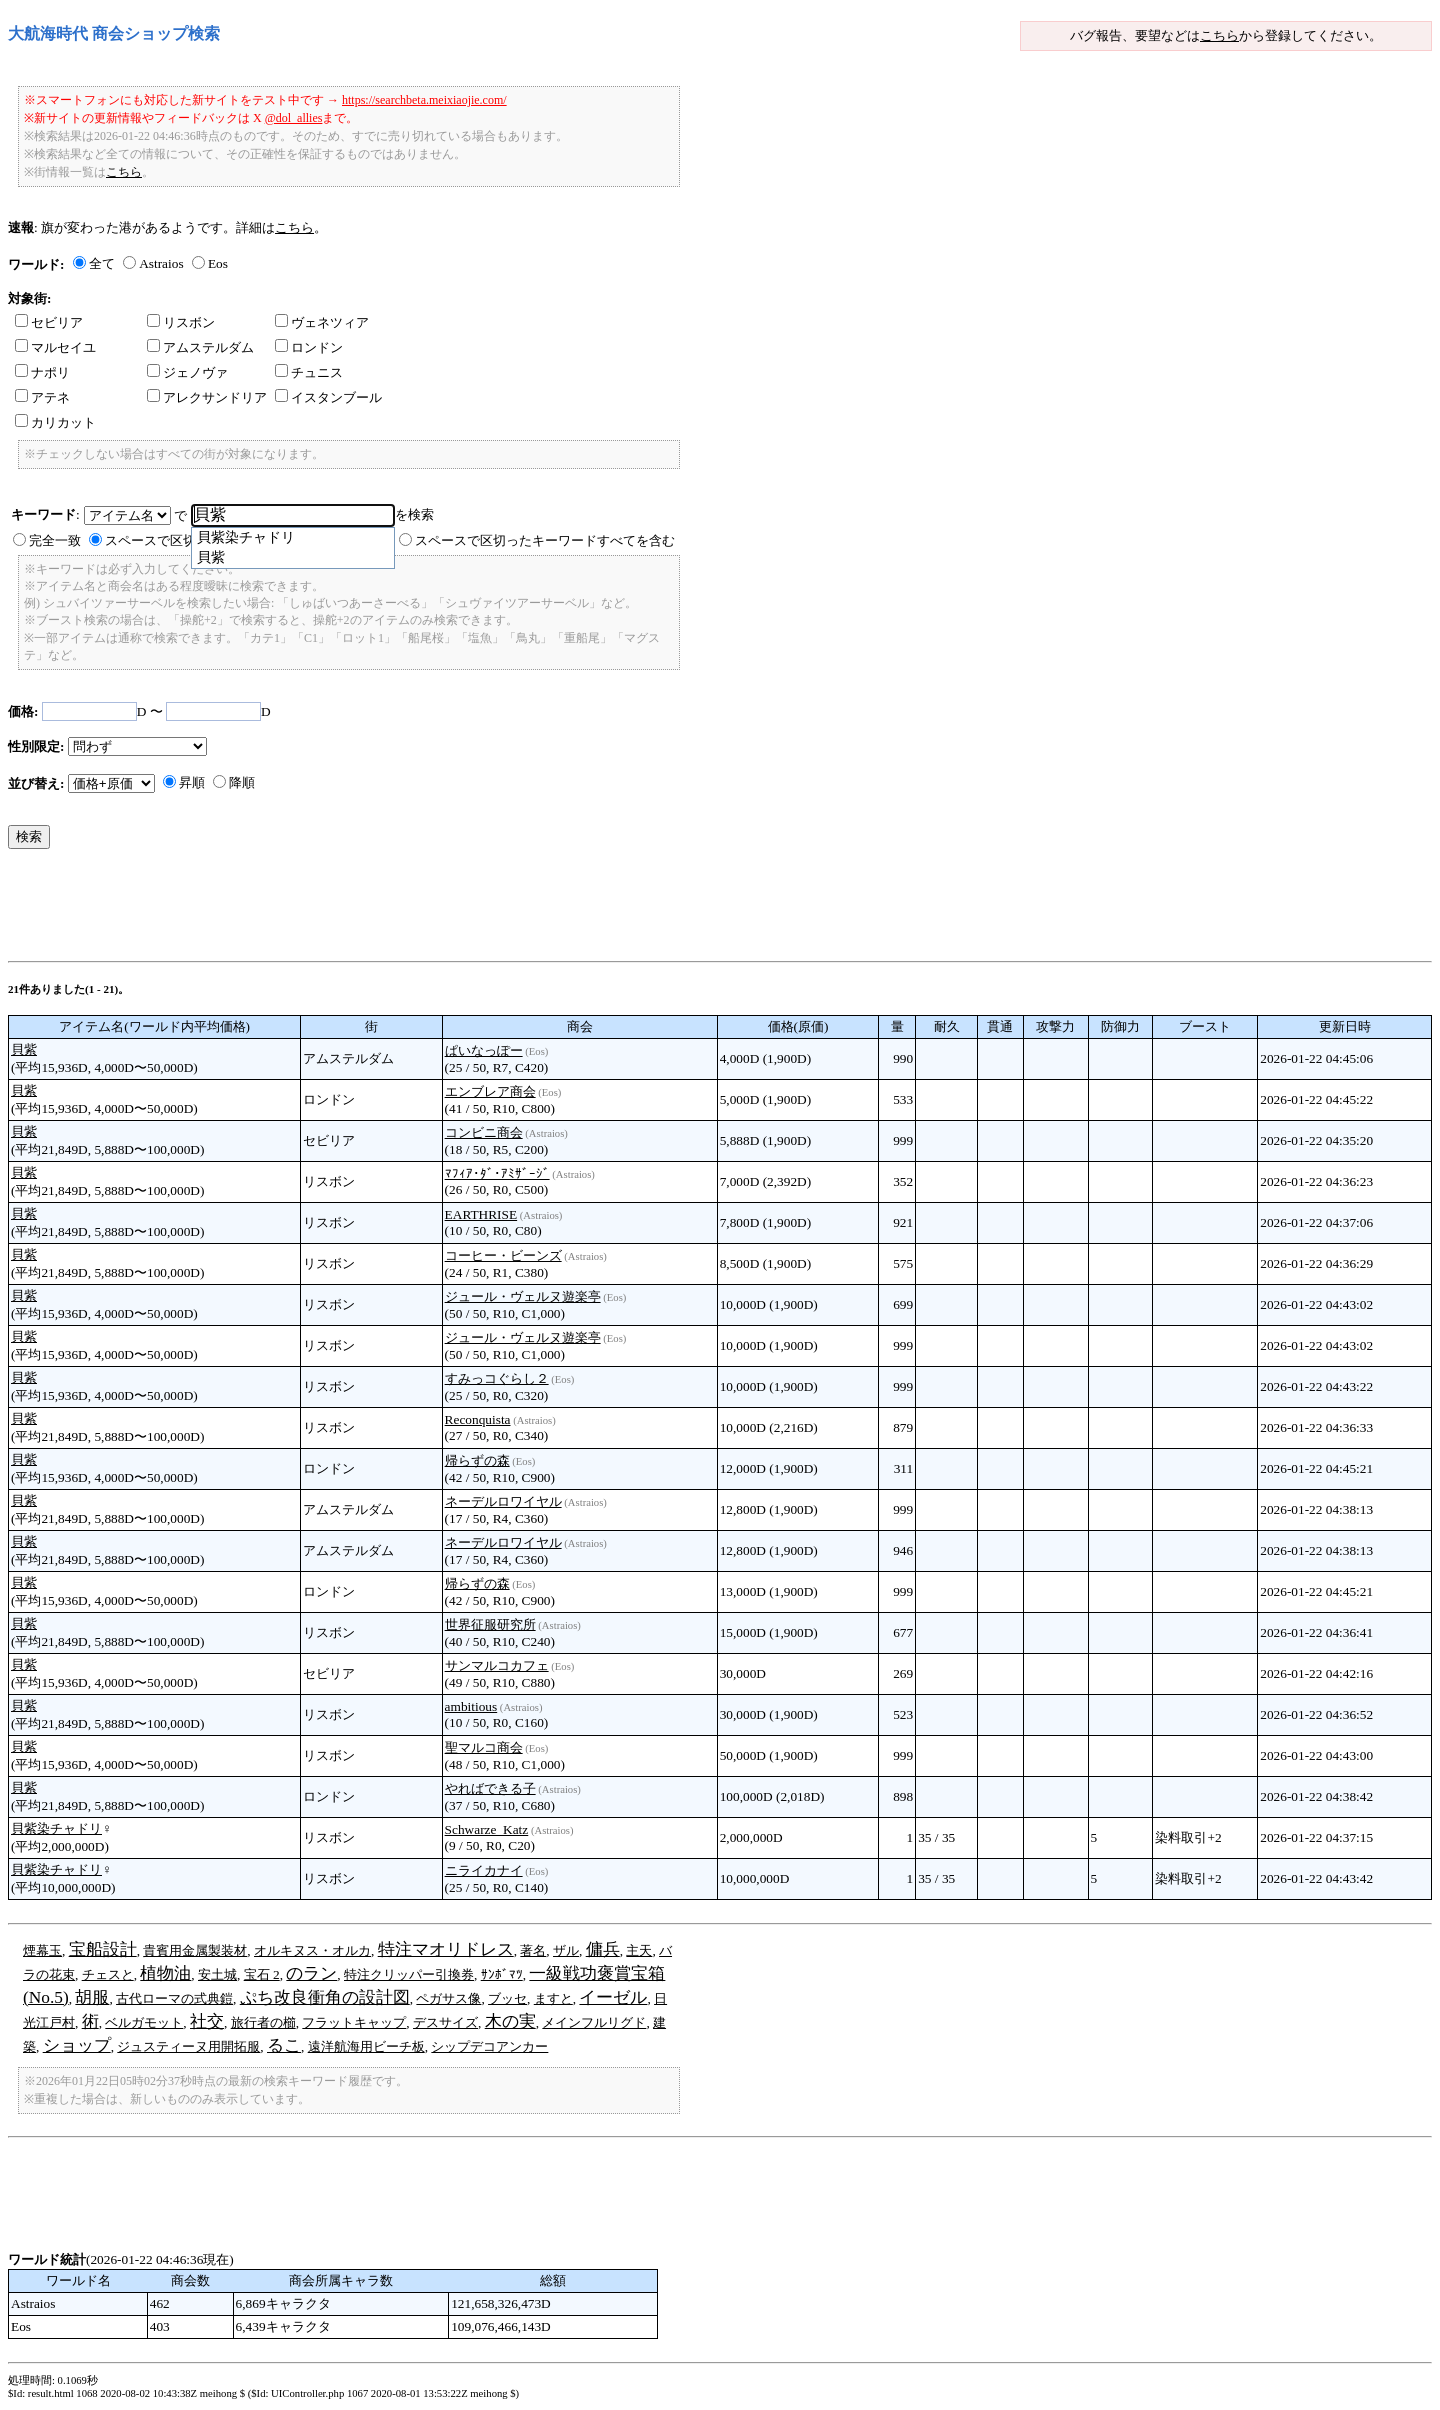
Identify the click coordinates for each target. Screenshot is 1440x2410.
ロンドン (309, 347)
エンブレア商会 (490, 1091)
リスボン (181, 322)
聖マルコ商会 (484, 1747)
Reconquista (478, 1419)
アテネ (42, 397)
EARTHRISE (481, 1214)
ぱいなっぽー (484, 1050)
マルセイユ (55, 347)
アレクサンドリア (207, 397)
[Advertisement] (372, 910)
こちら (1219, 35)
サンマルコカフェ (497, 1665)
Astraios (161, 263)
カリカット (55, 422)
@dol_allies (294, 118)
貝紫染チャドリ (56, 1828)
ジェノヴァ (187, 372)
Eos (218, 263)
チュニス (309, 372)
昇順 (192, 782)
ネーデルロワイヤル (503, 1501)
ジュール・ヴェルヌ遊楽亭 (523, 1296)
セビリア (49, 322)
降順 (242, 782)
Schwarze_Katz (487, 1829)
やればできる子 (490, 1788)
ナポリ (42, 372)
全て (102, 263)
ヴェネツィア (322, 322)
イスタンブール (328, 397)
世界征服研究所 (490, 1624)
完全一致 (55, 540)
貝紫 (24, 1049)
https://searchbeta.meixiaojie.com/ (424, 100)
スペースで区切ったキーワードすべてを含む (545, 540)
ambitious (471, 1706)
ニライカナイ (484, 1870)
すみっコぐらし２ (497, 1378)
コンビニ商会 (484, 1132)
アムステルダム (200, 347)
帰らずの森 (477, 1460)
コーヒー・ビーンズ (503, 1255)
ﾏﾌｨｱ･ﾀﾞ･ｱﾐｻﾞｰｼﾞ (497, 1173)
